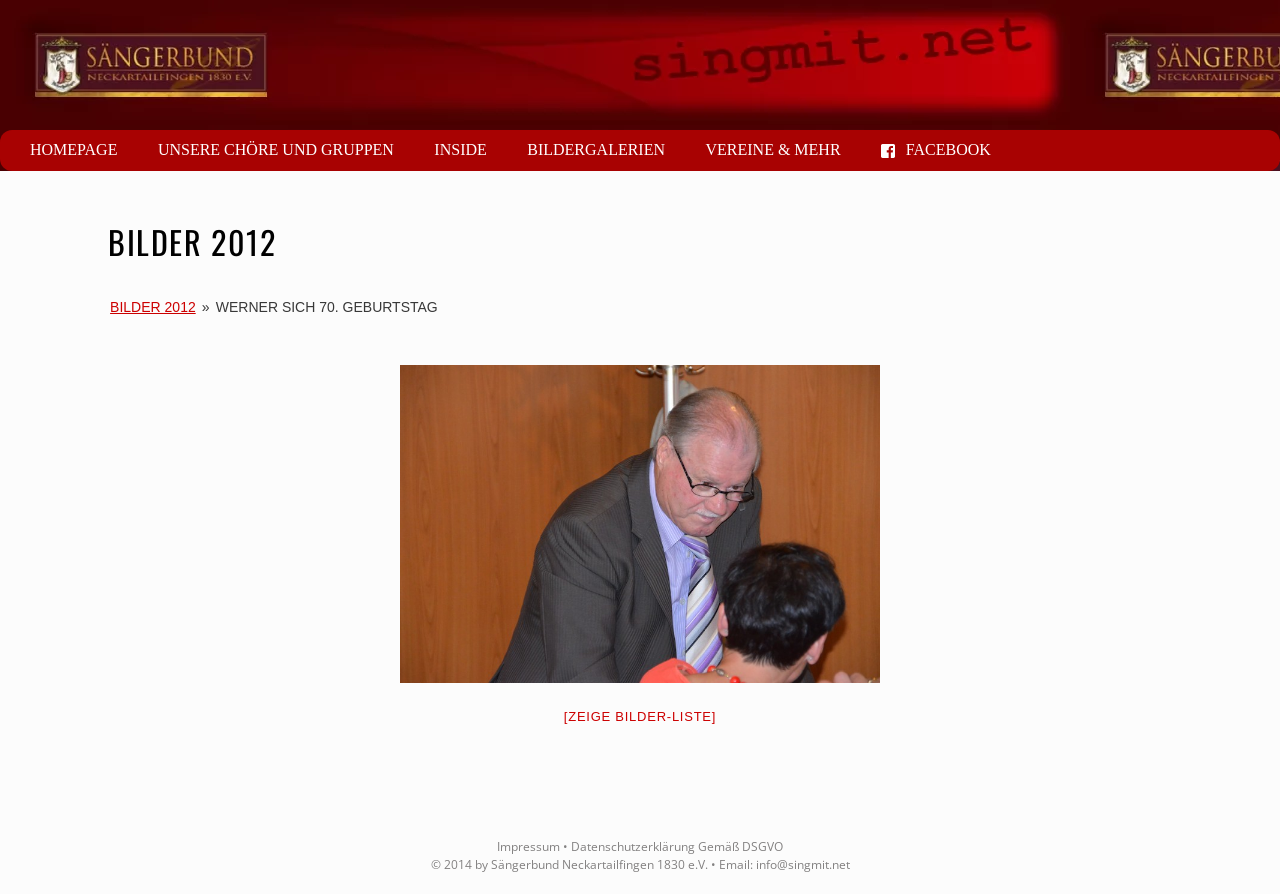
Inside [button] (460, 149)
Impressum (528, 846)
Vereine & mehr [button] (772, 149)
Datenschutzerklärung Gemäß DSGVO (677, 846)
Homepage (73, 149)
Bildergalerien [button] (596, 149)
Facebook (936, 149)
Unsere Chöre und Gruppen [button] (276, 149)
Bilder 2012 (153, 307)
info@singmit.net (803, 864)
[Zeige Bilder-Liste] (640, 716)
